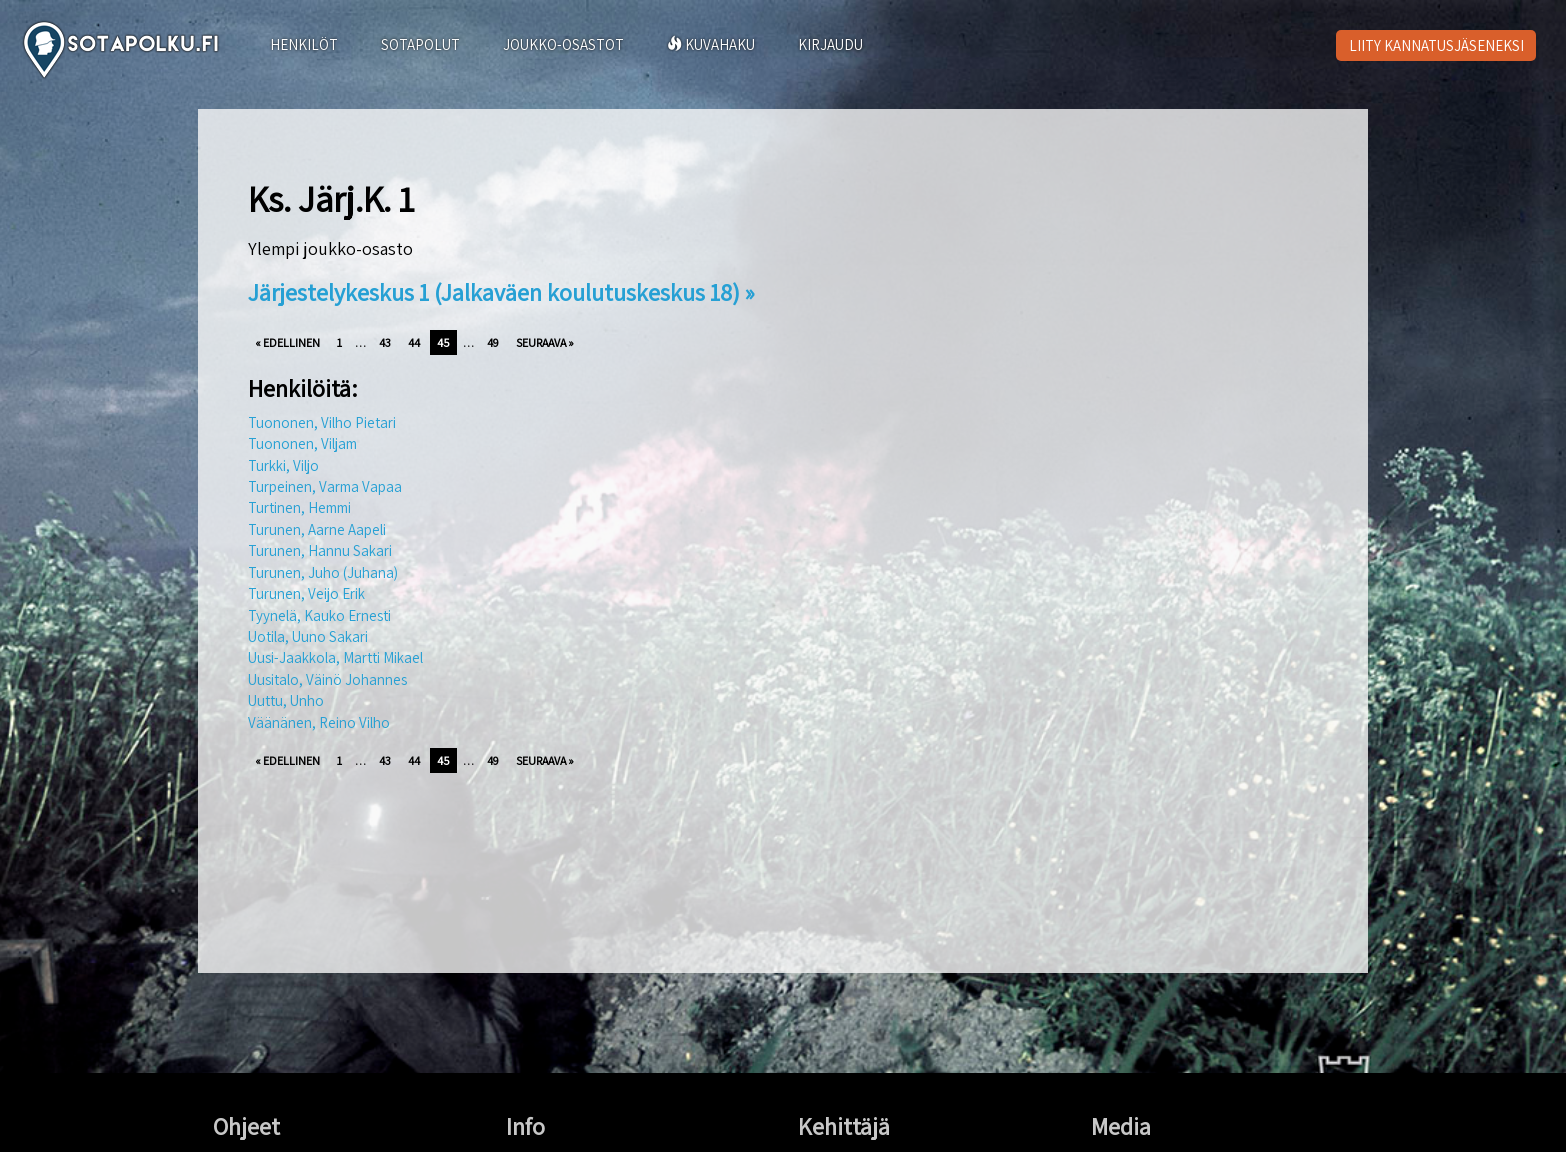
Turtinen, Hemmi (299, 507)
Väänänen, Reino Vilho (319, 722)
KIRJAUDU (830, 44)
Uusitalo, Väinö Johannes (327, 679)
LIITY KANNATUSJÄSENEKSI (1436, 45)
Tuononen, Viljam (302, 443)
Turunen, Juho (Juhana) (323, 572)
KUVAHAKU (711, 44)
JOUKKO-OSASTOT (563, 44)
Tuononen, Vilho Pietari (322, 422)
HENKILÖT (304, 44)
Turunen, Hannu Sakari (320, 550)
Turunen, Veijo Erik (306, 593)
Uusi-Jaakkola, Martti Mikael (335, 657)
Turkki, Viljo (283, 465)
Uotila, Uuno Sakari (308, 636)
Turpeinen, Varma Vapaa (325, 486)
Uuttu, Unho (286, 700)
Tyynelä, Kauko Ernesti (319, 615)
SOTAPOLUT (420, 44)
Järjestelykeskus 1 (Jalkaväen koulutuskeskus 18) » (501, 292)
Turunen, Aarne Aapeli (317, 529)
